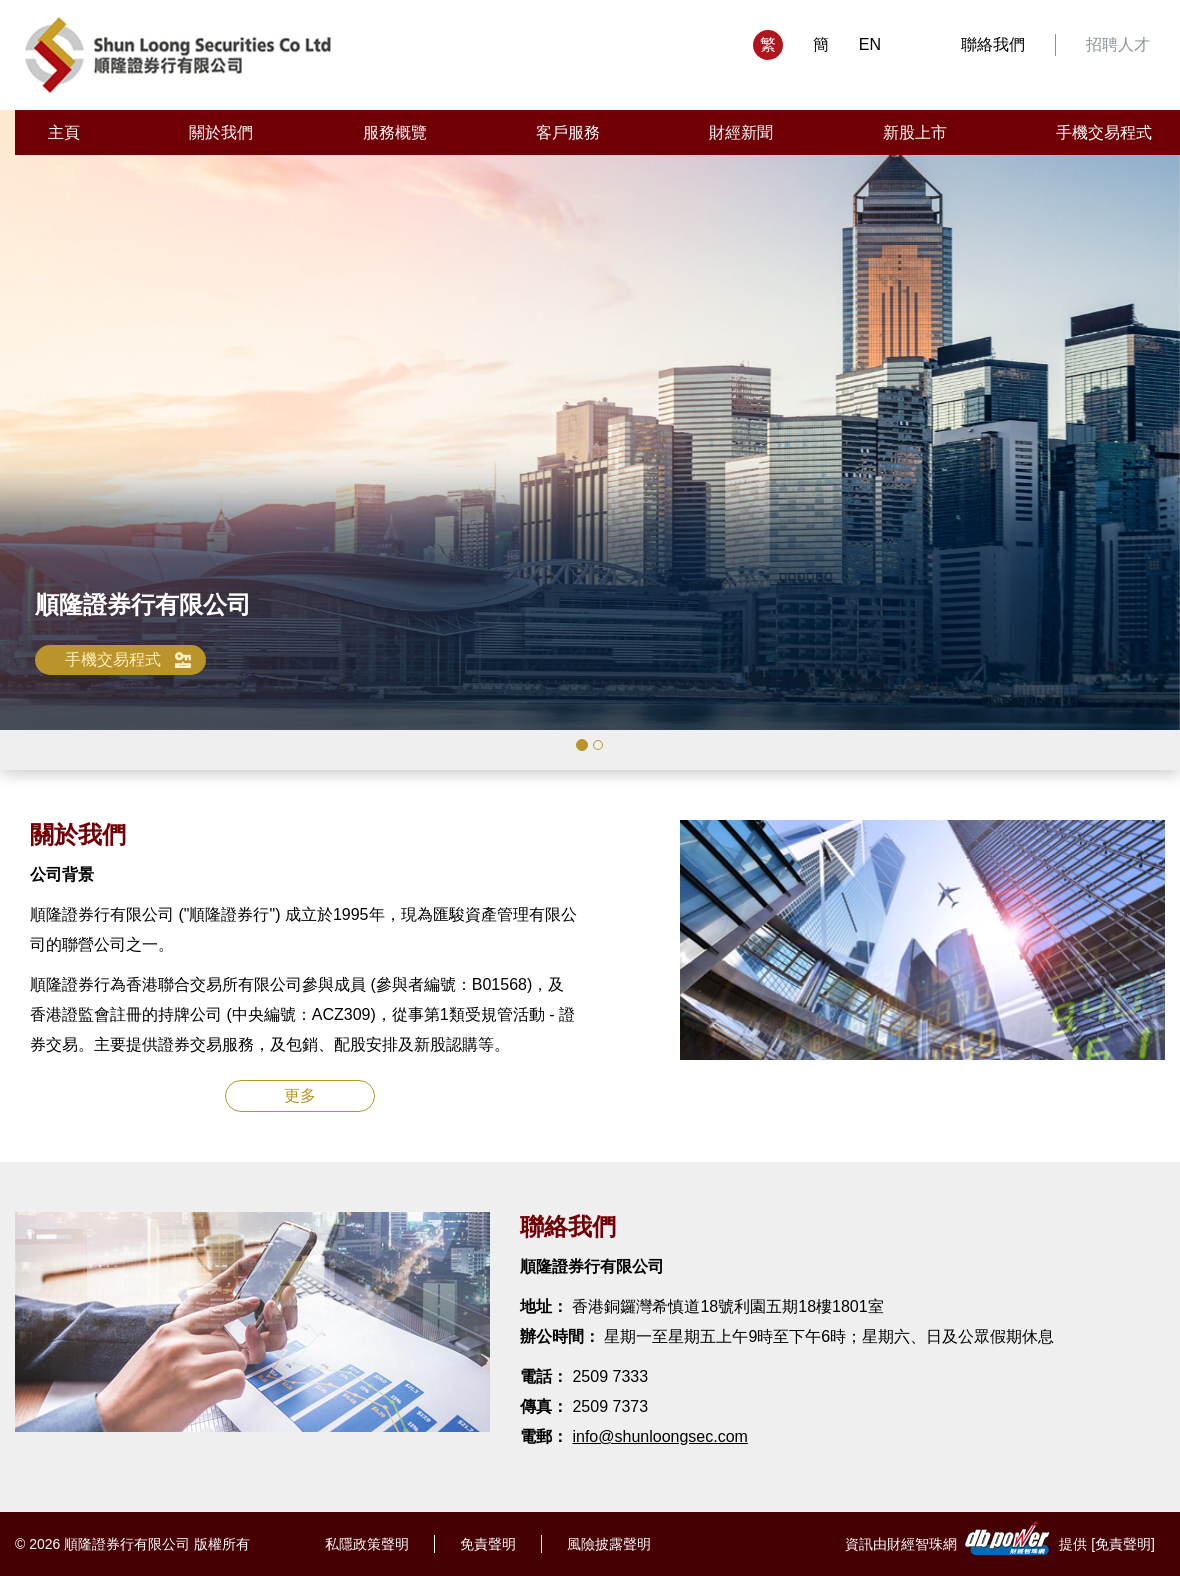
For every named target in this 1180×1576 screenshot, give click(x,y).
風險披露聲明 (609, 1544)
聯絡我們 (993, 44)
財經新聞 (741, 132)
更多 (300, 1095)
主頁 (64, 132)
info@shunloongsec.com (659, 1436)
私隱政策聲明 (367, 1544)
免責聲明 (488, 1544)
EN (870, 44)
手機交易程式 (1104, 132)
